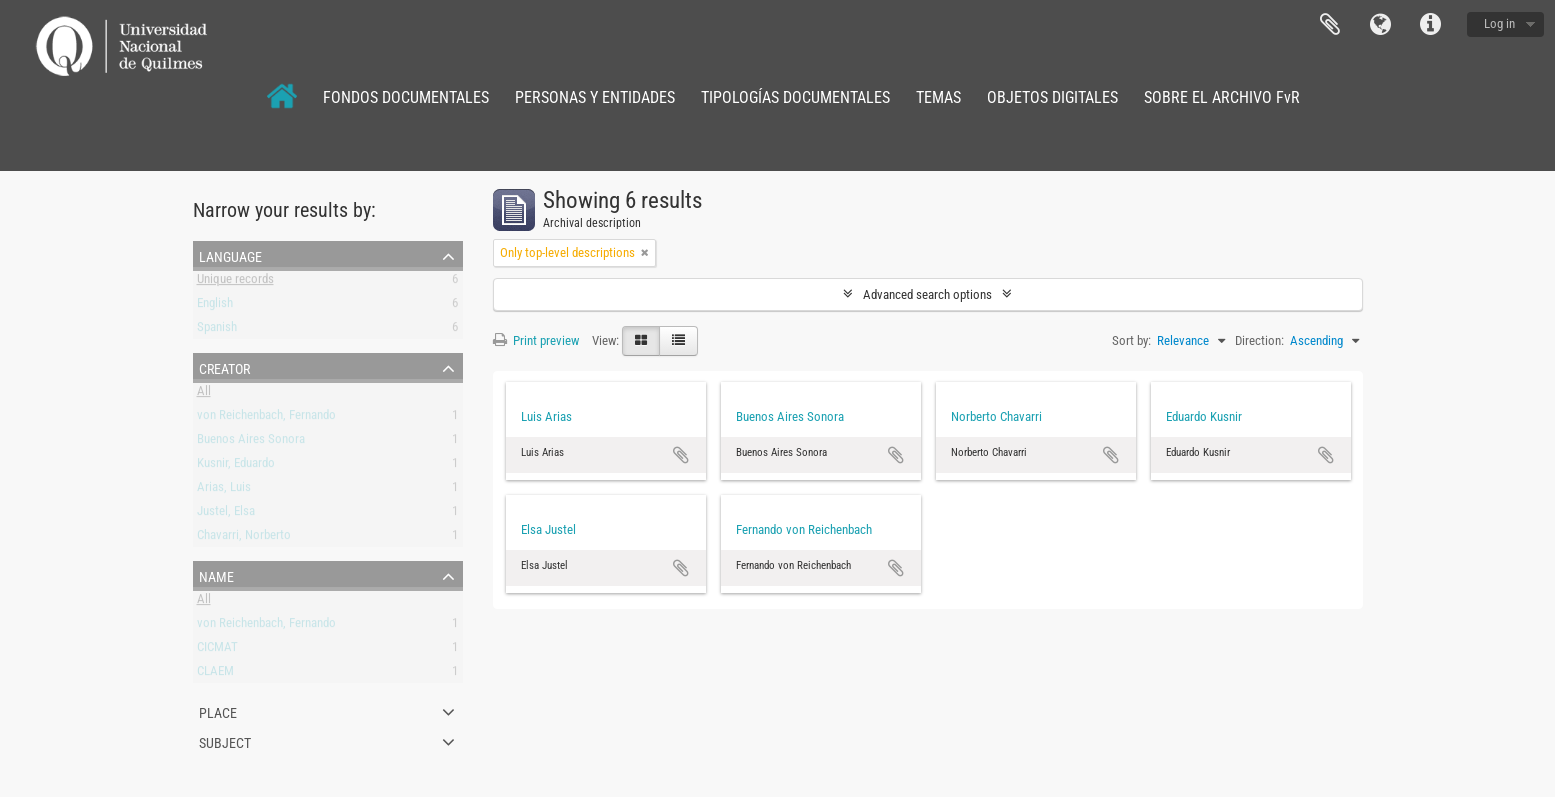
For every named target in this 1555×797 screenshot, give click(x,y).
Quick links (1430, 25)
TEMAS (938, 97)
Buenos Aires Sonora (251, 442)
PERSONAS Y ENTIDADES (595, 97)
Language (1380, 25)
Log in (1499, 23)
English (215, 306)
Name (216, 575)
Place (218, 711)
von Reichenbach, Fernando (266, 418)
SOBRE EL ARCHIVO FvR (1222, 97)
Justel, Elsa (226, 514)
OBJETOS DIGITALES (1052, 97)
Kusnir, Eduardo (236, 466)
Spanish (217, 330)
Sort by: (1131, 340)
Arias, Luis (224, 490)
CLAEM (215, 674)
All (204, 394)
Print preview (536, 340)
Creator (224, 367)
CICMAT (217, 650)
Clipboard (1330, 25)
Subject (225, 741)
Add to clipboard (681, 455)
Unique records (235, 282)
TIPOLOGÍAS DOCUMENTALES (795, 97)
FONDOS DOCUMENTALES (406, 97)
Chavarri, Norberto (244, 538)
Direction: (1259, 340)
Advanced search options (927, 294)
